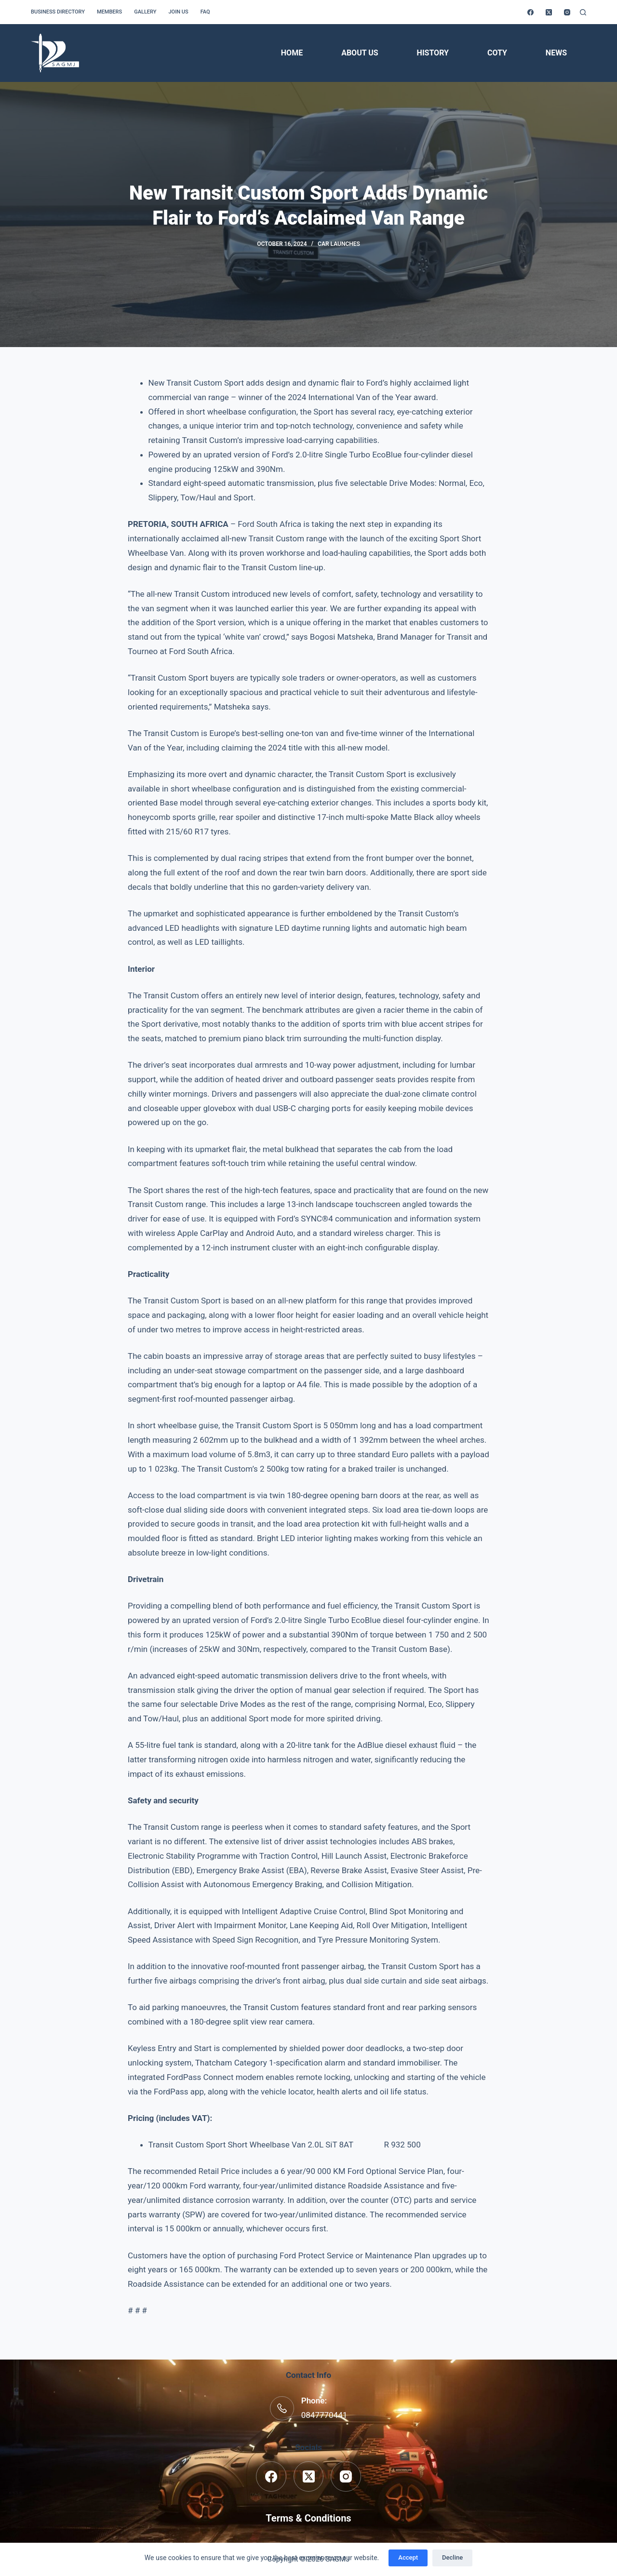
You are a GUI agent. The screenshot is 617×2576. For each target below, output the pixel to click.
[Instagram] (567, 12)
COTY (497, 52)
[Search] (583, 12)
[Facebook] (530, 12)
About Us (359, 52)
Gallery (145, 12)
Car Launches (339, 244)
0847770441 (324, 2415)
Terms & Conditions (308, 2518)
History (433, 52)
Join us (178, 12)
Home (292, 52)
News (556, 52)
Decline (452, 2557)
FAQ (205, 12)
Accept (408, 2557)
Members (109, 12)
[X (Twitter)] (549, 12)
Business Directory (58, 12)
